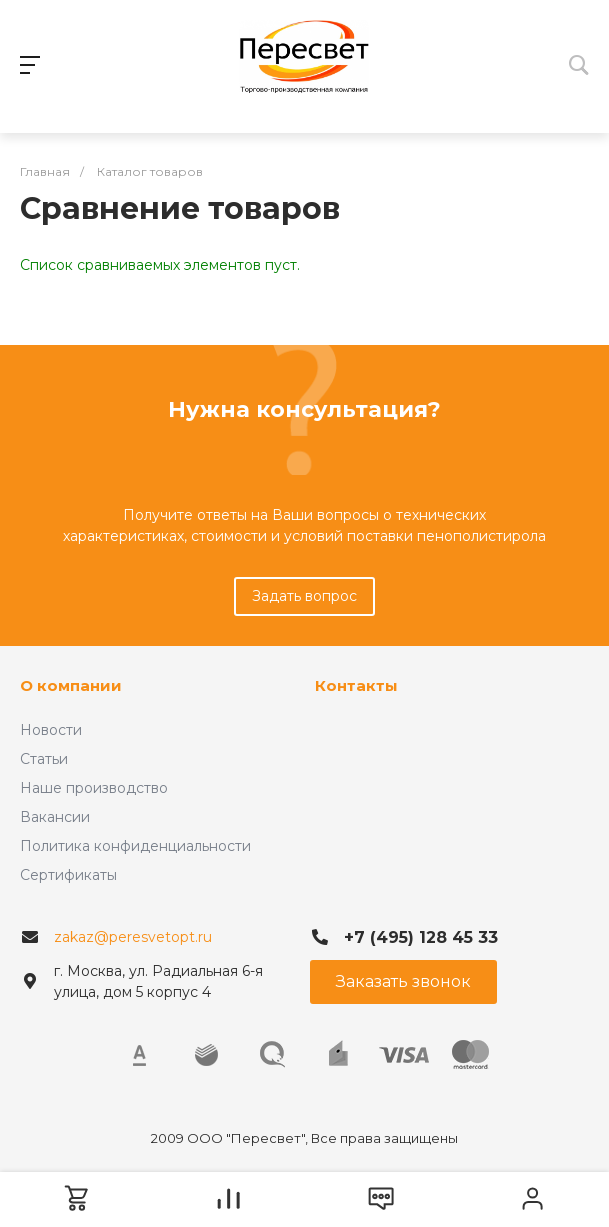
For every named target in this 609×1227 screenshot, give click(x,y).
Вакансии (55, 817)
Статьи (44, 759)
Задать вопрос (304, 596)
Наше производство (94, 788)
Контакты (356, 685)
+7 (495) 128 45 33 (421, 937)
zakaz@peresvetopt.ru (133, 937)
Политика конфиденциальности (135, 846)
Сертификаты (68, 875)
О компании (71, 685)
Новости (51, 730)
